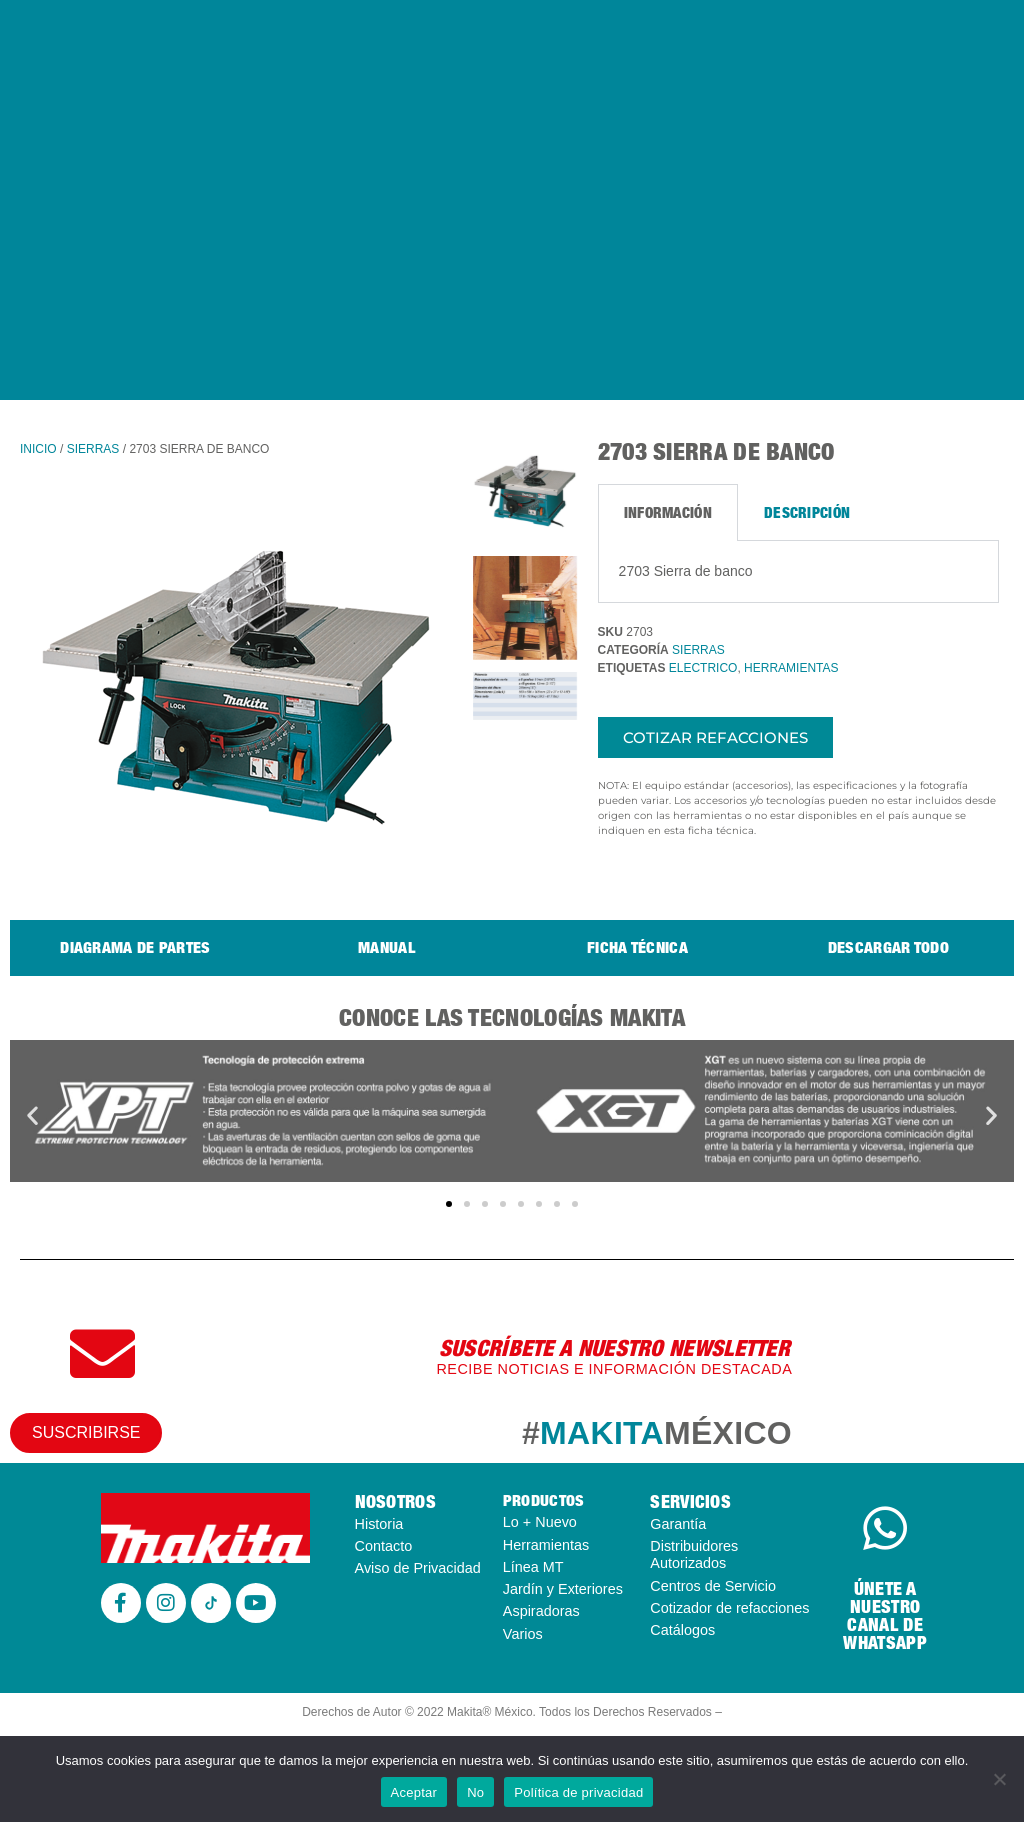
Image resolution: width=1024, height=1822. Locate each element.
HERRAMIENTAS (791, 668)
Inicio (38, 449)
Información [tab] (668, 512)
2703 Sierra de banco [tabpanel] (686, 571)
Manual (386, 947)
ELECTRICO (703, 668)
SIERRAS (93, 449)
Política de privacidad (578, 1792)
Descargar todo (888, 947)
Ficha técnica (637, 947)
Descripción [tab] (807, 512)
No (475, 1792)
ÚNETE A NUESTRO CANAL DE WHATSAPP (884, 1615)
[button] (32, 1114)
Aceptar (414, 1792)
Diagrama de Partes (135, 947)
